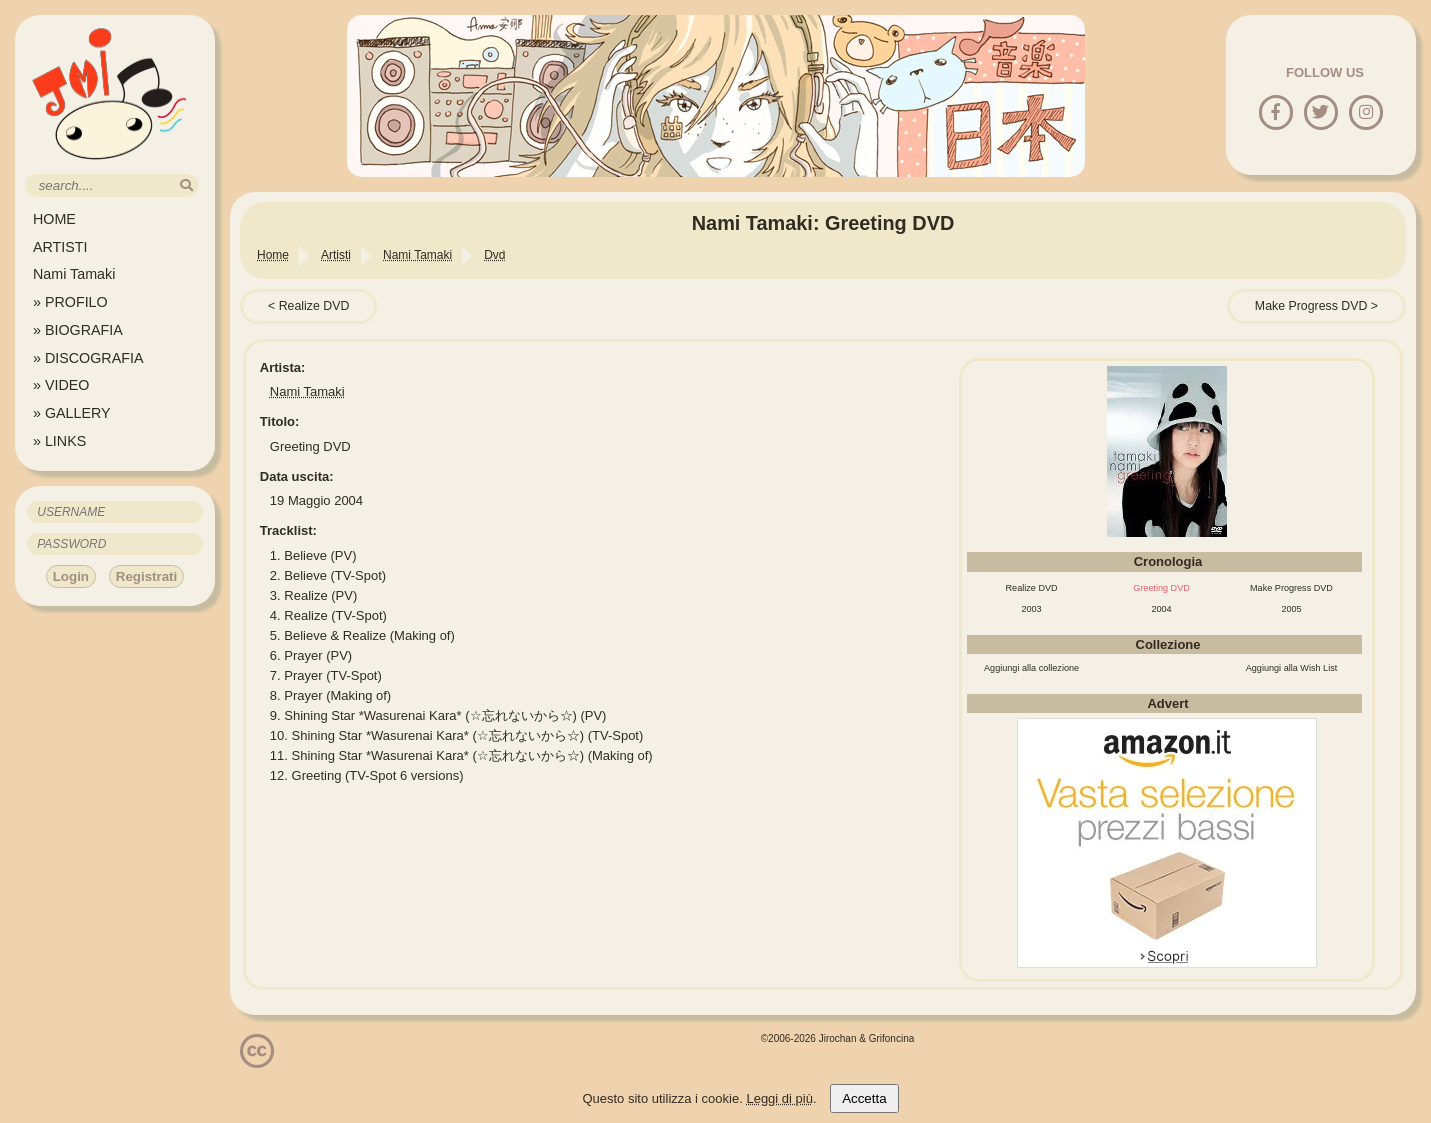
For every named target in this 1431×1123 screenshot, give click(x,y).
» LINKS (59, 441)
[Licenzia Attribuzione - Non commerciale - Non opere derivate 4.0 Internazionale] (257, 1060)
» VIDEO (61, 385)
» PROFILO (70, 302)
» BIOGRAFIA (78, 330)
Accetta (864, 1098)
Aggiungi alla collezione (1031, 668)
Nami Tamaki (74, 274)
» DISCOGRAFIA (88, 358)
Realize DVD (314, 306)
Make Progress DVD (1311, 306)
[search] (186, 185)
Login (71, 576)
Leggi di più (779, 1098)
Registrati (146, 576)
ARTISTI (60, 247)
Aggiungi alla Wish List (1292, 668)
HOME (54, 219)
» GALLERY (72, 413)
